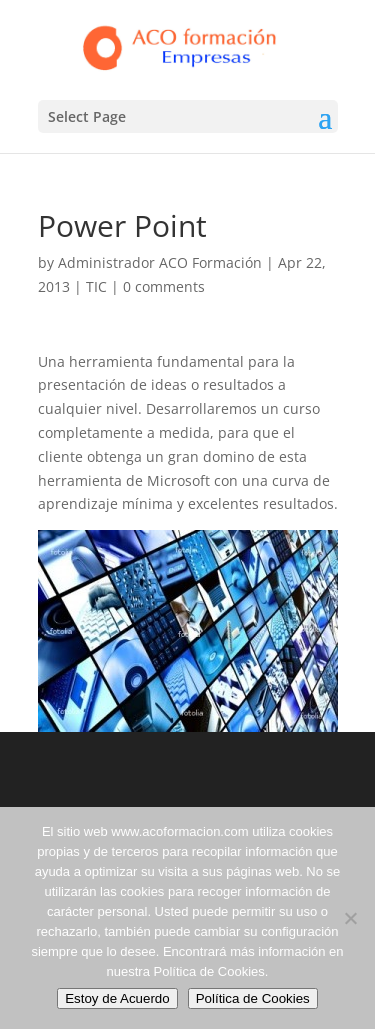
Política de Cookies (253, 998)
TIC (96, 286)
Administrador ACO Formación (160, 262)
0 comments (164, 286)
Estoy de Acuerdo (117, 998)
